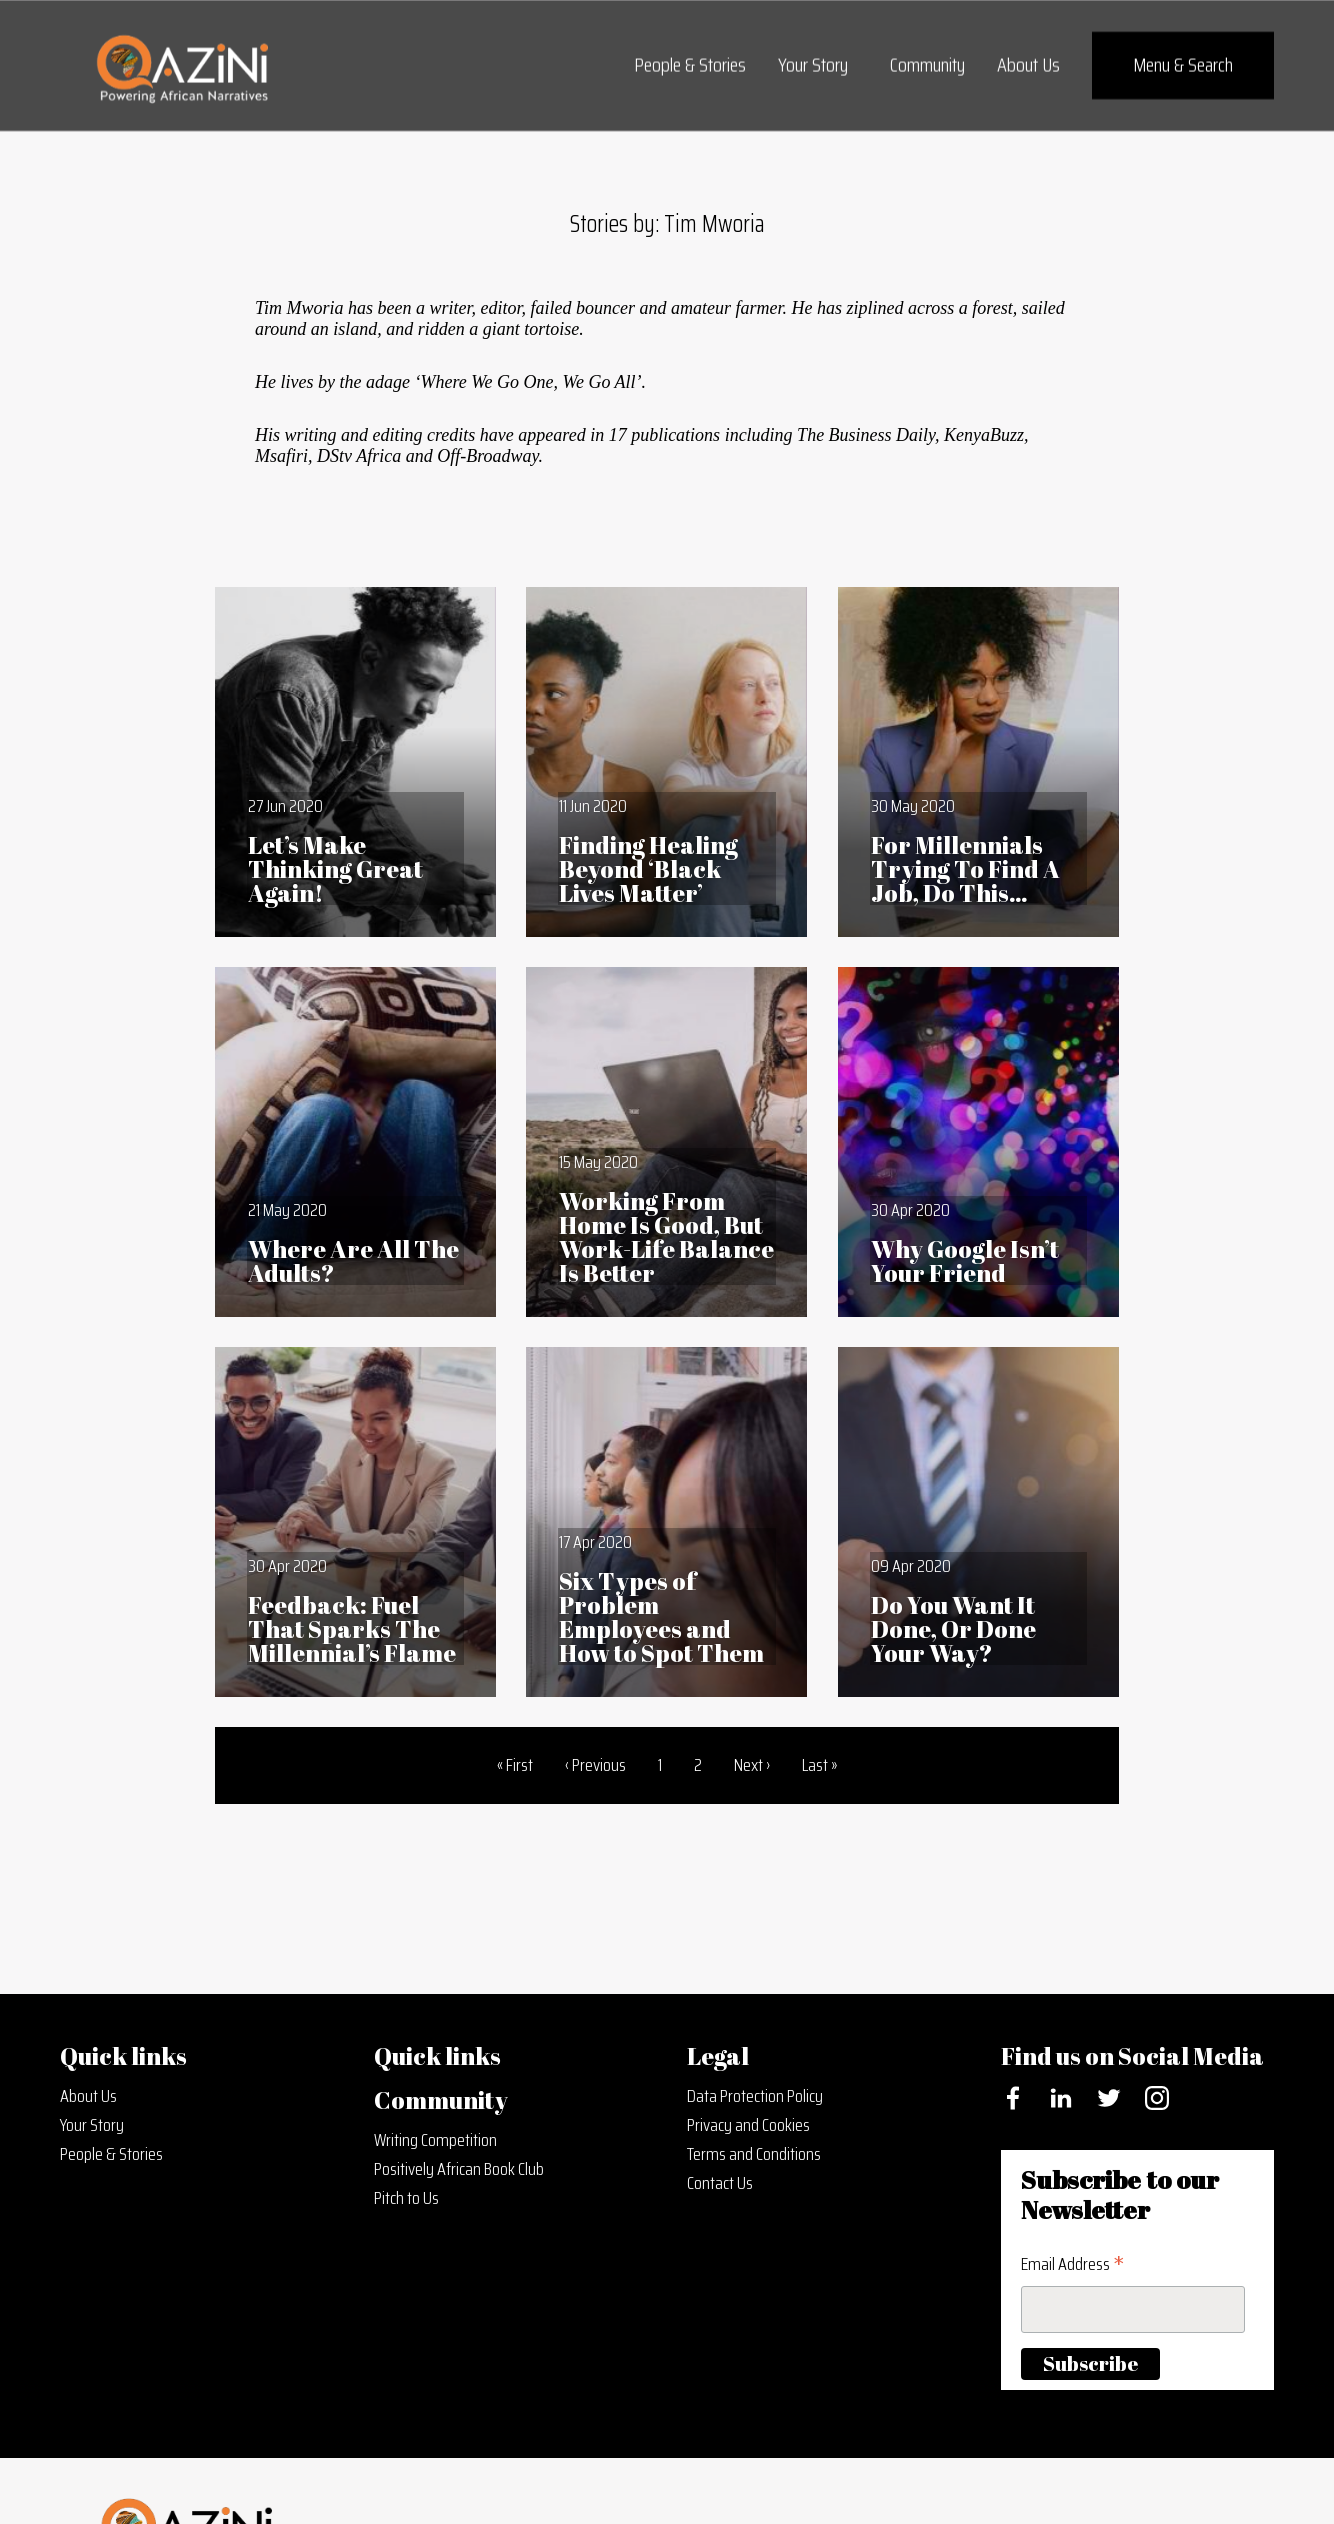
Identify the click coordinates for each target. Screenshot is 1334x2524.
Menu (1183, 65)
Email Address (1072, 2263)
